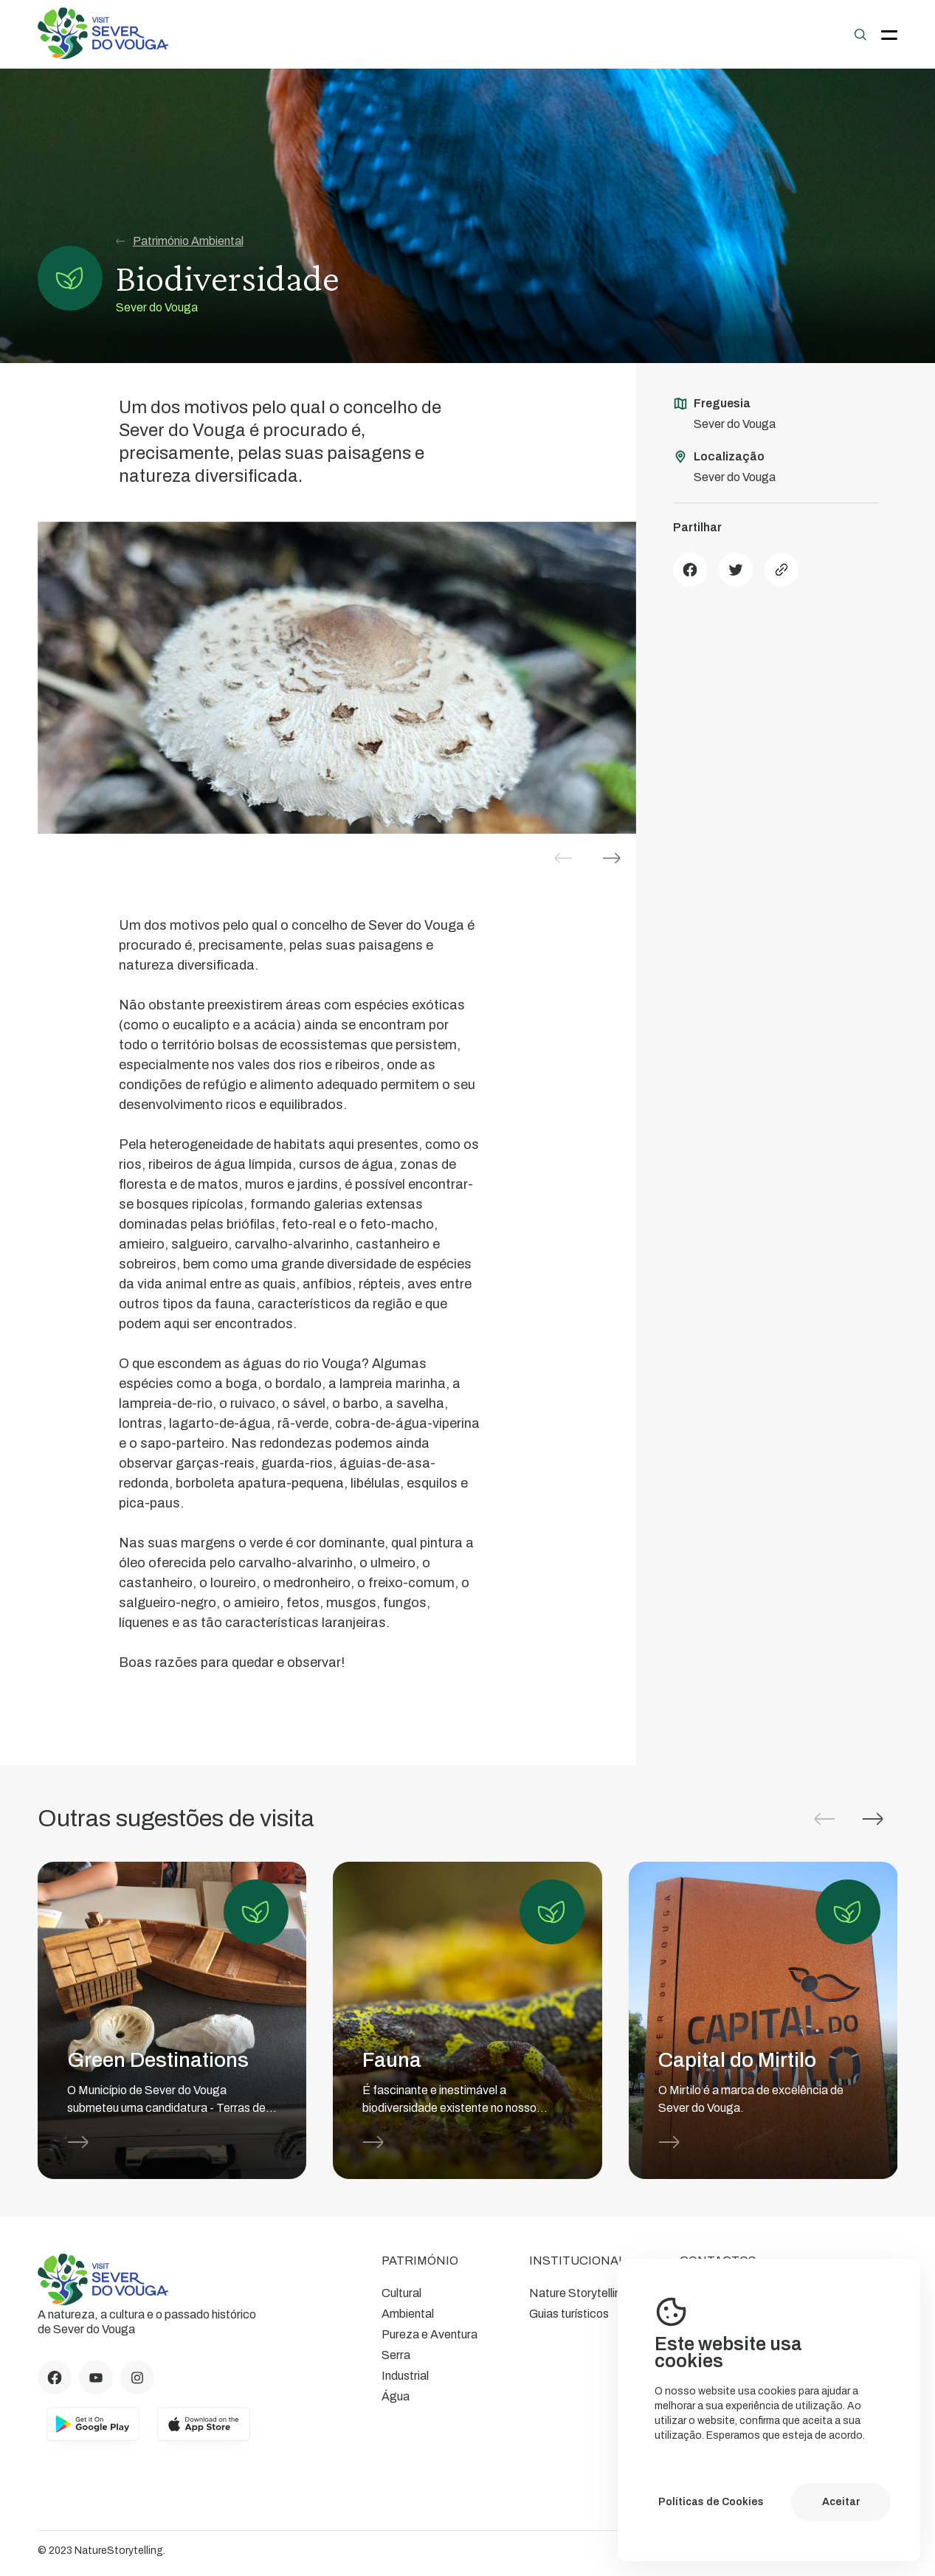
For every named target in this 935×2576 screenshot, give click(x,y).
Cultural (401, 2293)
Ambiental (408, 2313)
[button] (611, 858)
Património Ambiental (180, 241)
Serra (396, 2355)
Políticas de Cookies (711, 2501)
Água (396, 2396)
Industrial (405, 2375)
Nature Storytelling (578, 2293)
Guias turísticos (569, 2313)
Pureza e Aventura (429, 2334)
